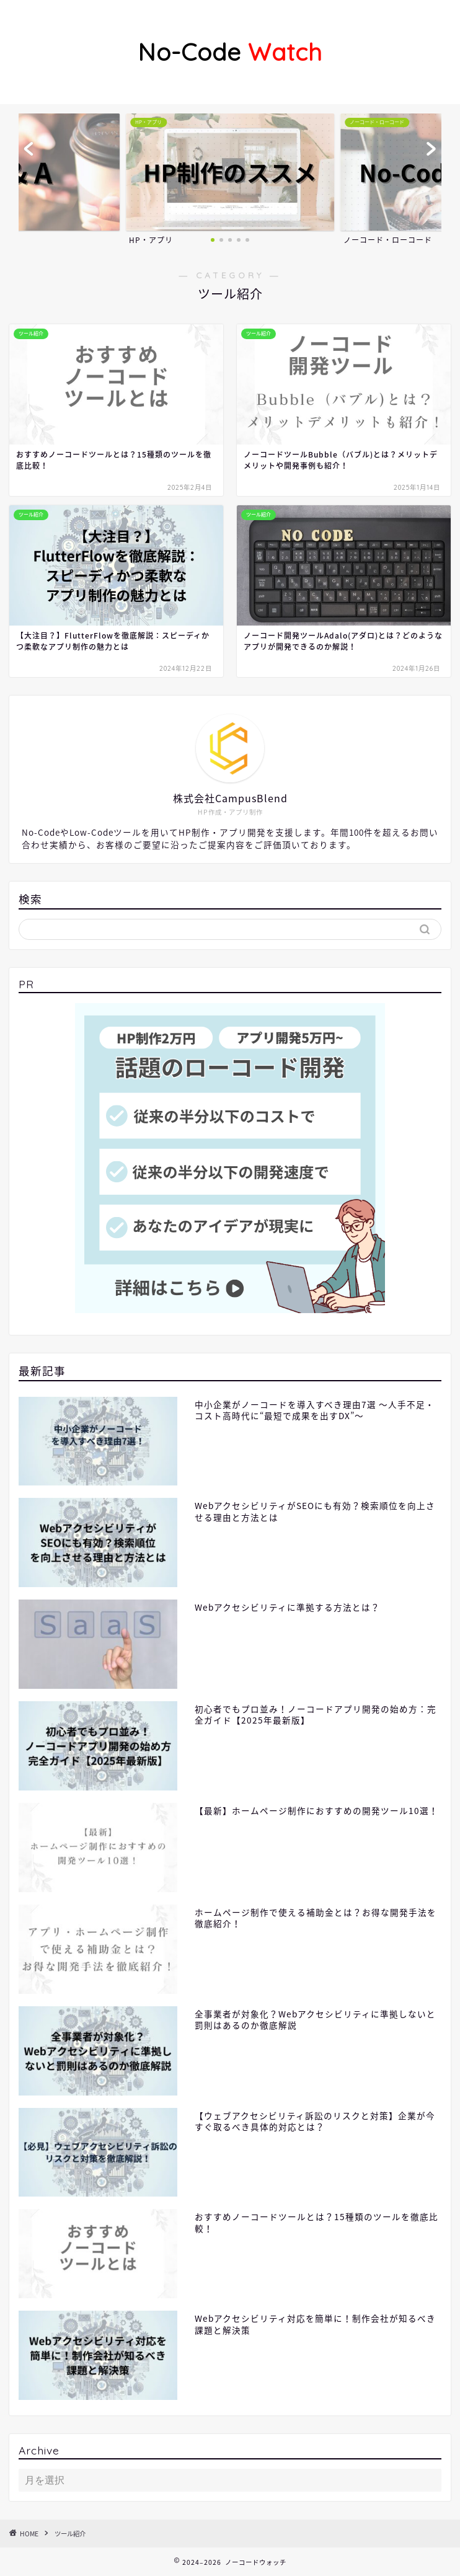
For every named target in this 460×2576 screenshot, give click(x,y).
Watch (230, 52)
